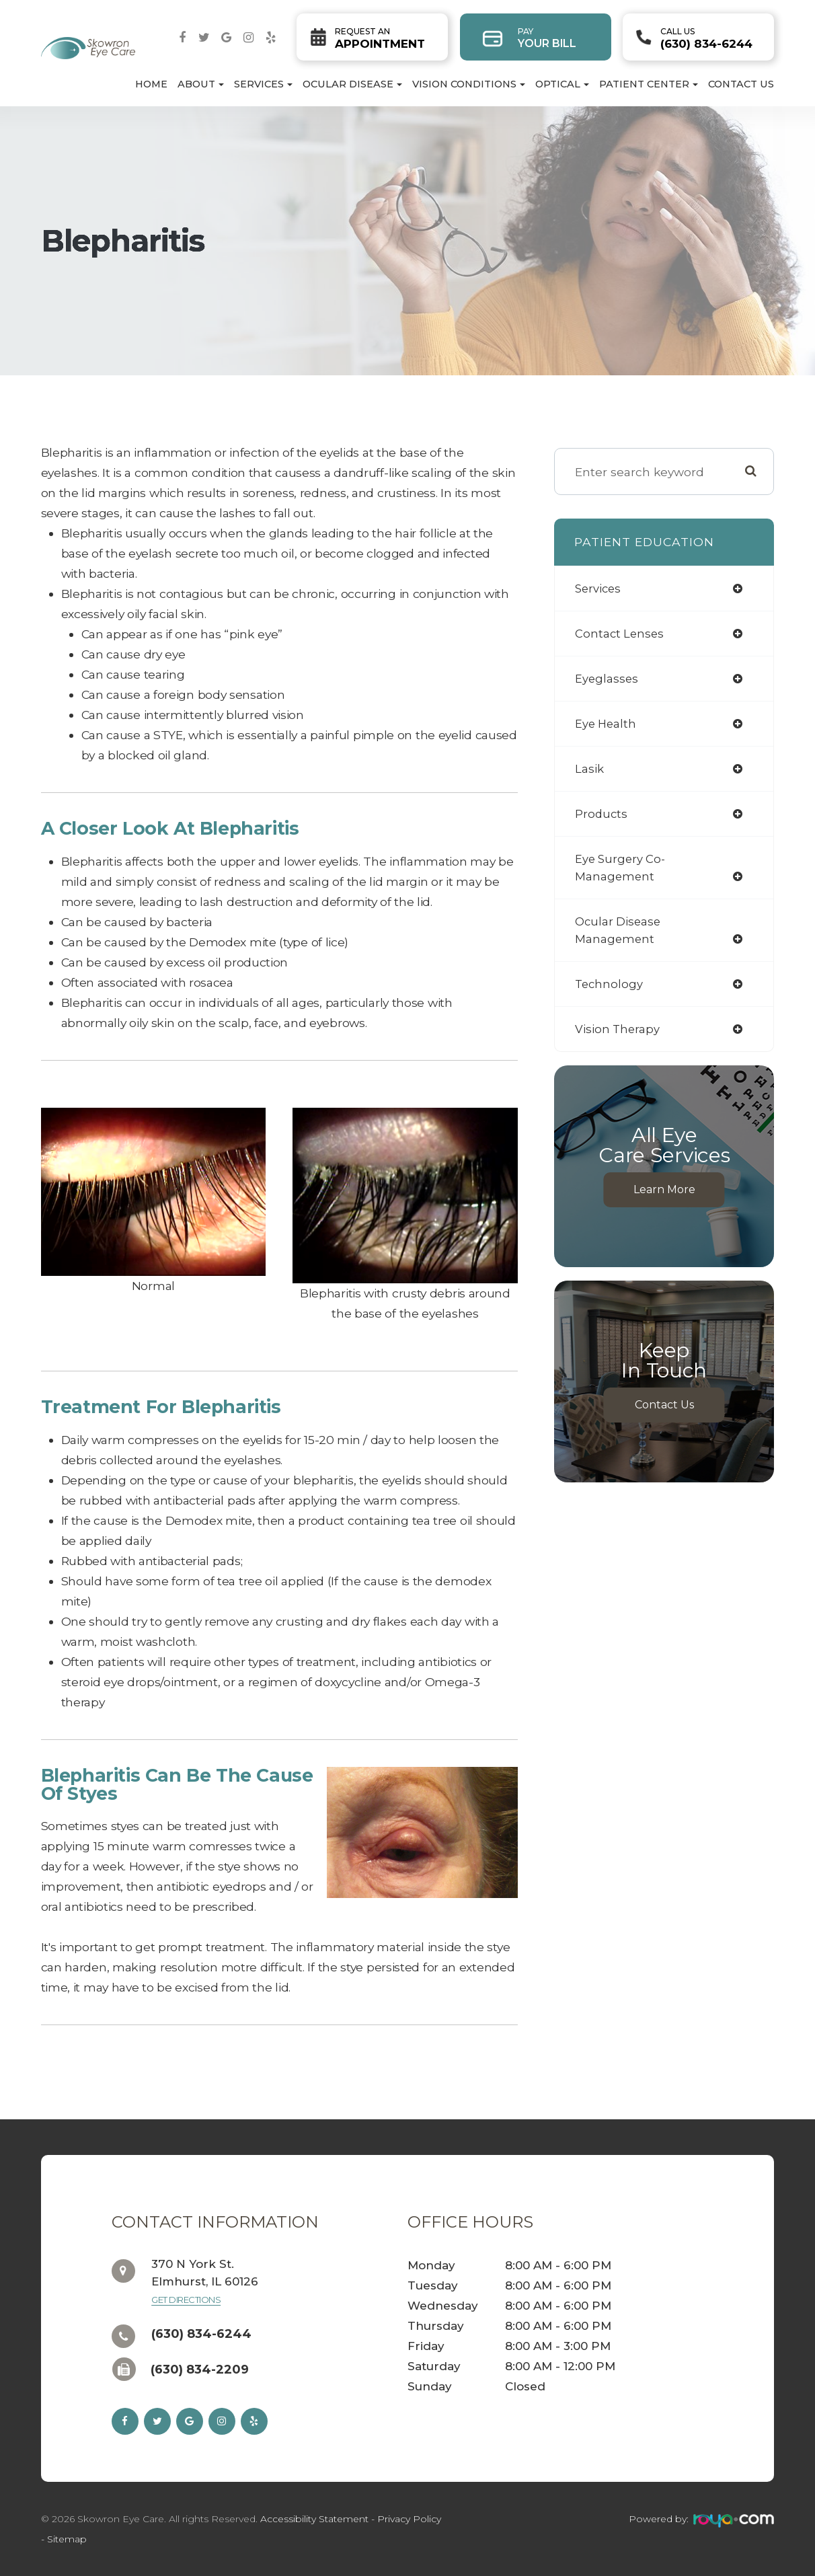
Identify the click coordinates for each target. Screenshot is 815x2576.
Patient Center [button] (648, 84)
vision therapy (618, 1029)
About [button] (201, 84)
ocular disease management (619, 930)
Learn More (664, 1189)
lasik (590, 768)
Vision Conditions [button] (468, 84)
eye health (607, 723)
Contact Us (741, 84)
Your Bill (547, 38)
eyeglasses (607, 678)
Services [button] (263, 84)
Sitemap (67, 2539)
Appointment (380, 38)
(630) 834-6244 (706, 38)
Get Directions (186, 2299)
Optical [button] (562, 84)
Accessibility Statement (314, 2519)
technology (610, 984)
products (602, 813)
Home (151, 84)
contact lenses (620, 633)
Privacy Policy (409, 2519)
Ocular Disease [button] (352, 84)
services (599, 588)
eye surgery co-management (622, 867)
